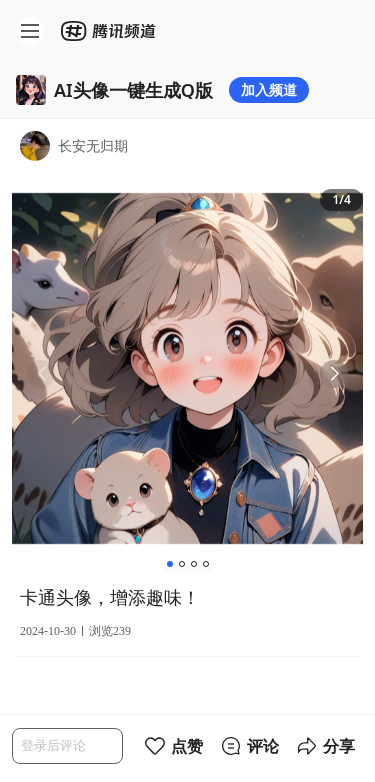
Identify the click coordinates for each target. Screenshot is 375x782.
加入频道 (269, 89)
